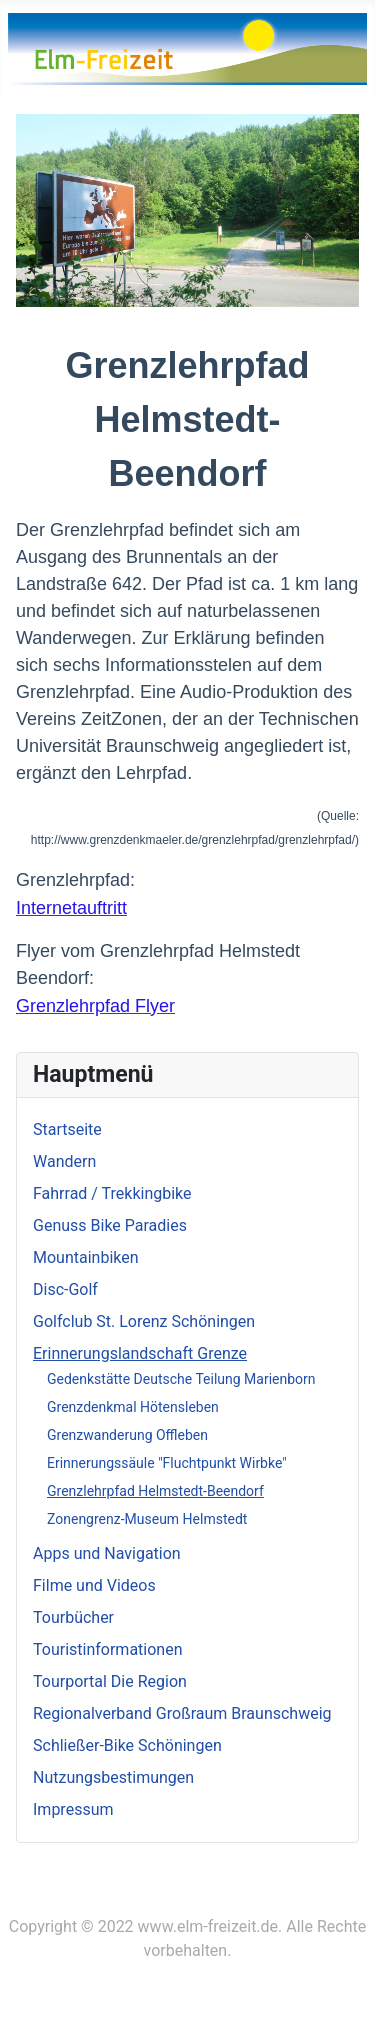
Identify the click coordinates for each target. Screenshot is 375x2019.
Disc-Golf (65, 1289)
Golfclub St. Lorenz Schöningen (144, 1321)
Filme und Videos (94, 1585)
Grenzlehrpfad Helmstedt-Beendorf (155, 1491)
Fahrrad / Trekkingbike (112, 1193)
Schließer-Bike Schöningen (127, 1745)
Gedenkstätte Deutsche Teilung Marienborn (181, 1379)
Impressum (73, 1809)
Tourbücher (73, 1617)
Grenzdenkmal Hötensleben (133, 1407)
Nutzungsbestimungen (113, 1777)
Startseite (67, 1129)
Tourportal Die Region (110, 1681)
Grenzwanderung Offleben (127, 1435)
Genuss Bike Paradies (110, 1225)
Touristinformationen (108, 1649)
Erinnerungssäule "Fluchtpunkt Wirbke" (167, 1463)
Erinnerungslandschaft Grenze (140, 1353)
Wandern (64, 1161)
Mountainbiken (86, 1257)
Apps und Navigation (107, 1553)
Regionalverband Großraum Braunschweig (182, 1713)
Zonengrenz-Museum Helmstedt (147, 1519)
